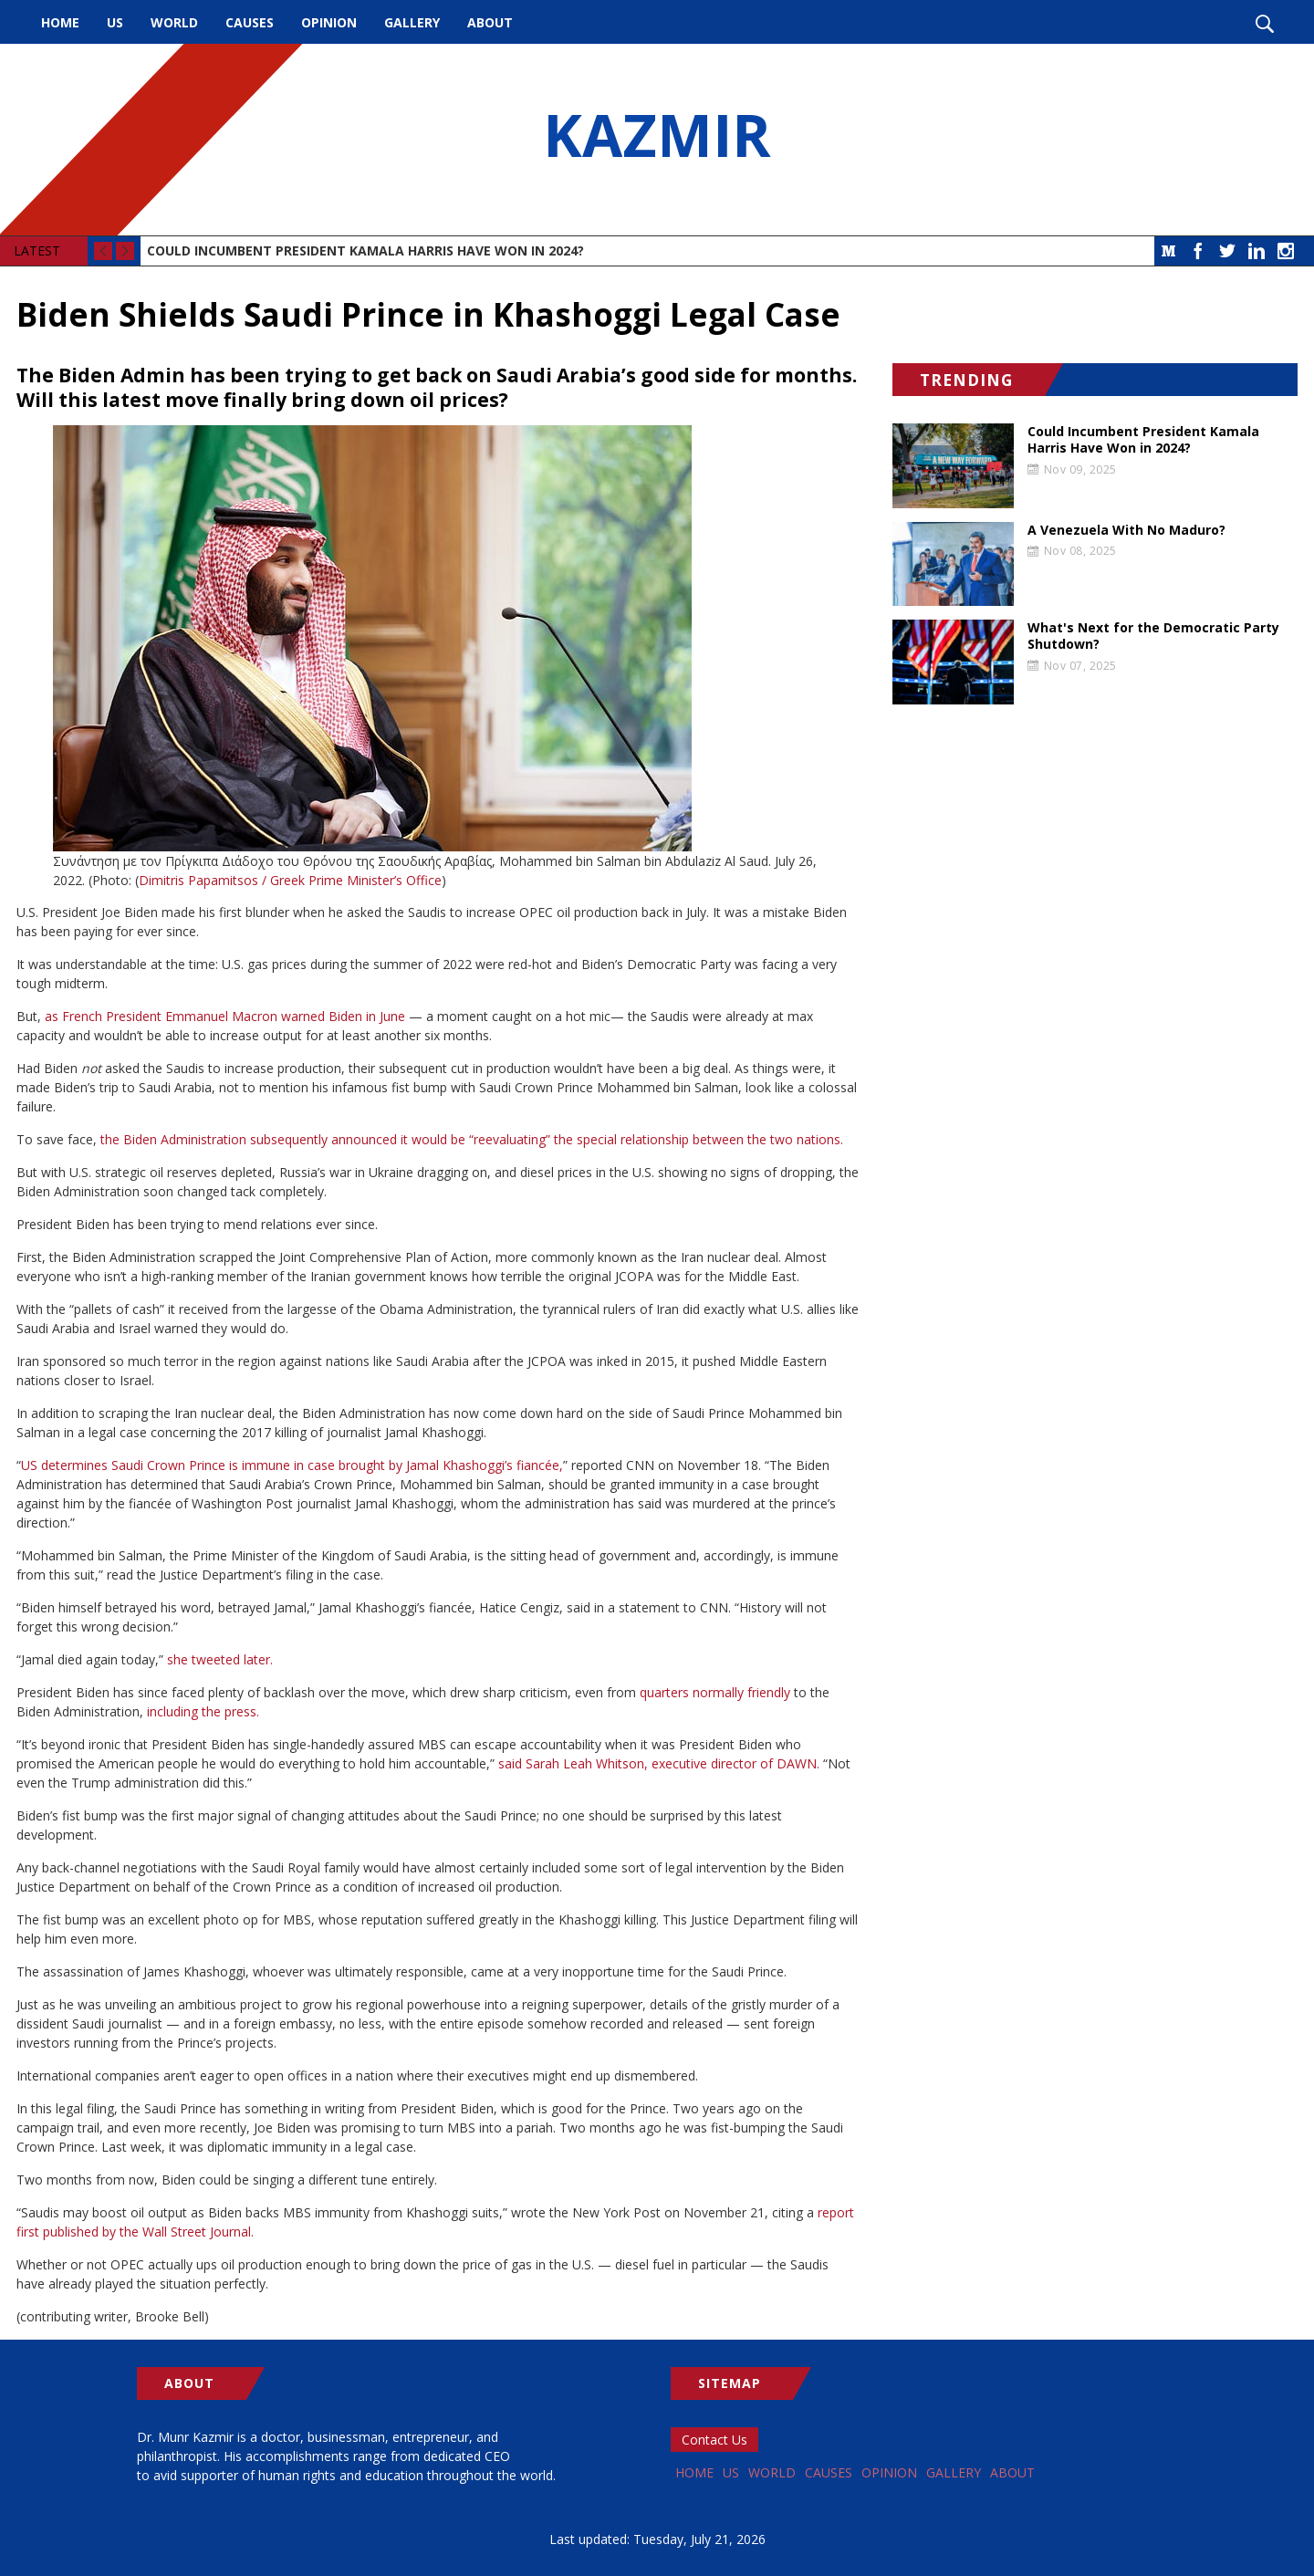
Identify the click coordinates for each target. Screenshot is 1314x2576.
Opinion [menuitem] (329, 22)
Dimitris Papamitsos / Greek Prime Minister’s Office (290, 880)
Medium (1169, 251)
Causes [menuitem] (249, 22)
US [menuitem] (115, 22)
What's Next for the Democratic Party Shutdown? (1153, 636)
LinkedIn (1256, 251)
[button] (438, 638)
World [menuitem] (174, 22)
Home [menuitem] (60, 22)
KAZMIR (657, 139)
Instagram (1285, 251)
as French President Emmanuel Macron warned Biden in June (225, 1016)
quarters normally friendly (715, 1692)
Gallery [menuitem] (412, 22)
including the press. (203, 1711)
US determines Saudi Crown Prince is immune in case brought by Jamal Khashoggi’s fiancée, (292, 1465)
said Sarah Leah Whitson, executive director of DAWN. (658, 1763)
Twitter (1227, 251)
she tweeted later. (220, 1659)
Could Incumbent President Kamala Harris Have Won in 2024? (365, 250)
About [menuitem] (490, 22)
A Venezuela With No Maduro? (1126, 530)
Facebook (1198, 251)
